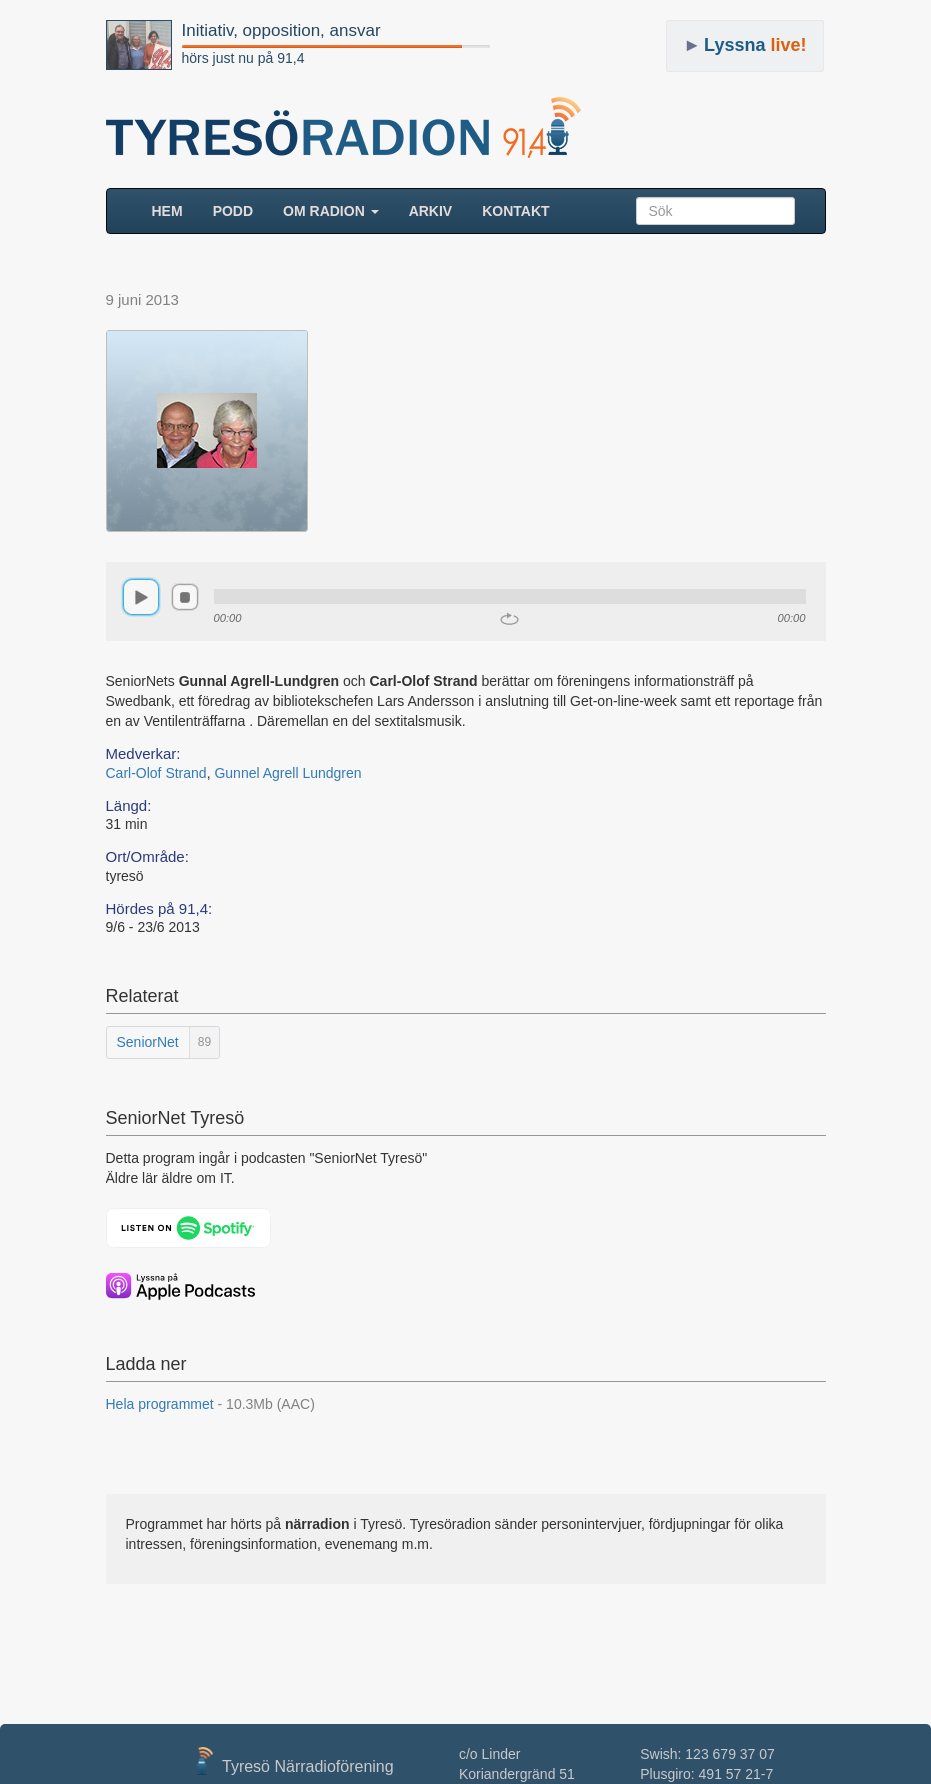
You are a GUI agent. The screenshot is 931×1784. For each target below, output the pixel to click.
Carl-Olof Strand (156, 773)
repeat (509, 619)
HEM (175, 209)
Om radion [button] (331, 211)
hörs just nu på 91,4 (243, 58)
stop (185, 597)
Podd (233, 211)
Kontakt (515, 211)
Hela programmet (210, 1404)
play (141, 597)
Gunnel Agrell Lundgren (287, 773)
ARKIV (431, 211)
